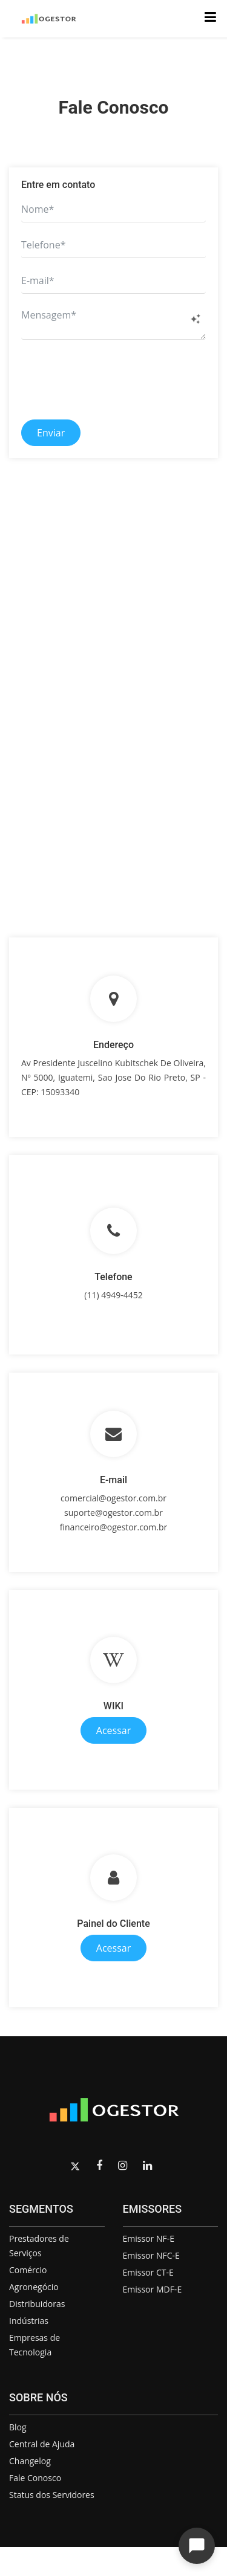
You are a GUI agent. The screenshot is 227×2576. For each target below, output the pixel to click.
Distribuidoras (37, 2303)
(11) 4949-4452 (113, 1295)
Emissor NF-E (148, 2238)
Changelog (30, 2461)
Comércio (28, 2270)
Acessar (113, 1730)
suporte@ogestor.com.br (113, 1512)
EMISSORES (152, 2208)
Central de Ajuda (41, 2444)
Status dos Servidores (51, 2494)
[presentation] (114, 377)
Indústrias (28, 2320)
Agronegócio (34, 2287)
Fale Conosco (35, 2478)
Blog (18, 2427)
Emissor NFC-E (151, 2255)
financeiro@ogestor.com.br (113, 1527)
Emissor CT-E (148, 2272)
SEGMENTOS (41, 2208)
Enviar (51, 432)
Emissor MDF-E (152, 2289)
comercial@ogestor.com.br (113, 1498)
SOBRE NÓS (38, 2397)
